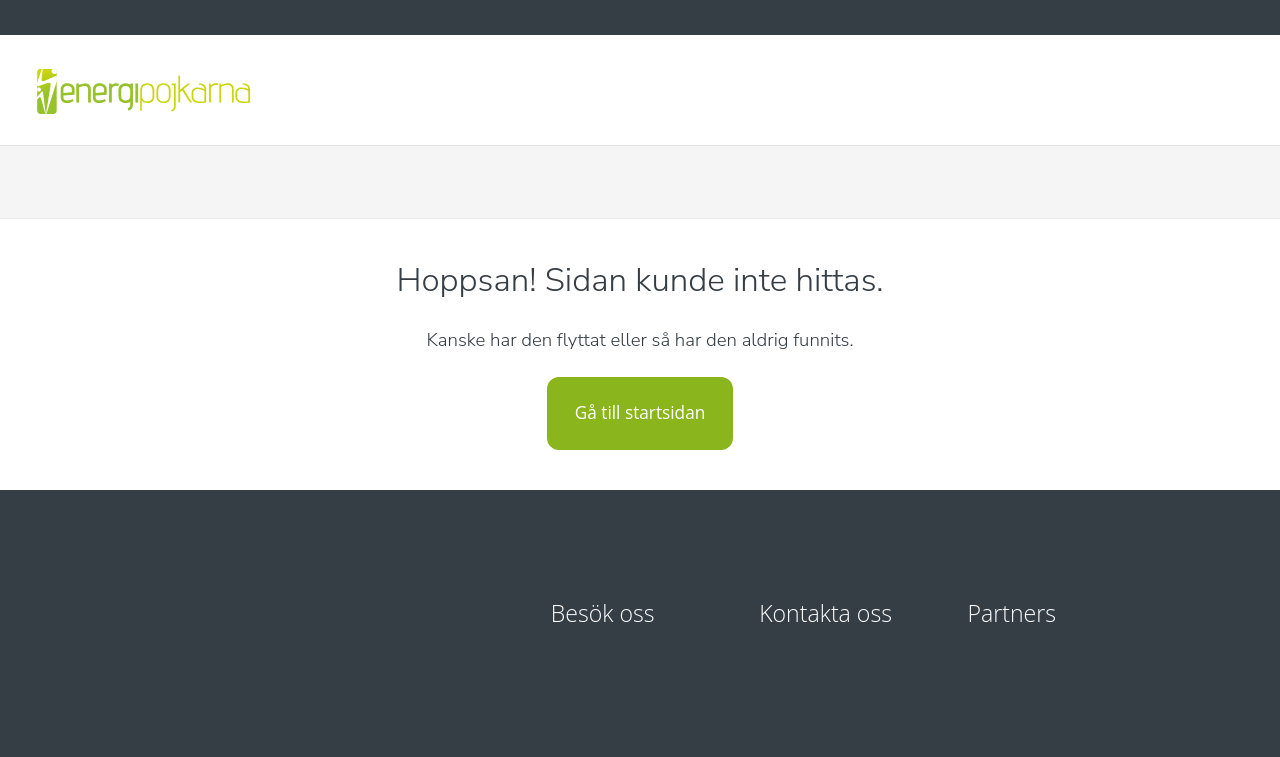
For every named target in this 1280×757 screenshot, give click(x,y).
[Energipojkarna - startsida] (143, 90)
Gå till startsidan (640, 412)
